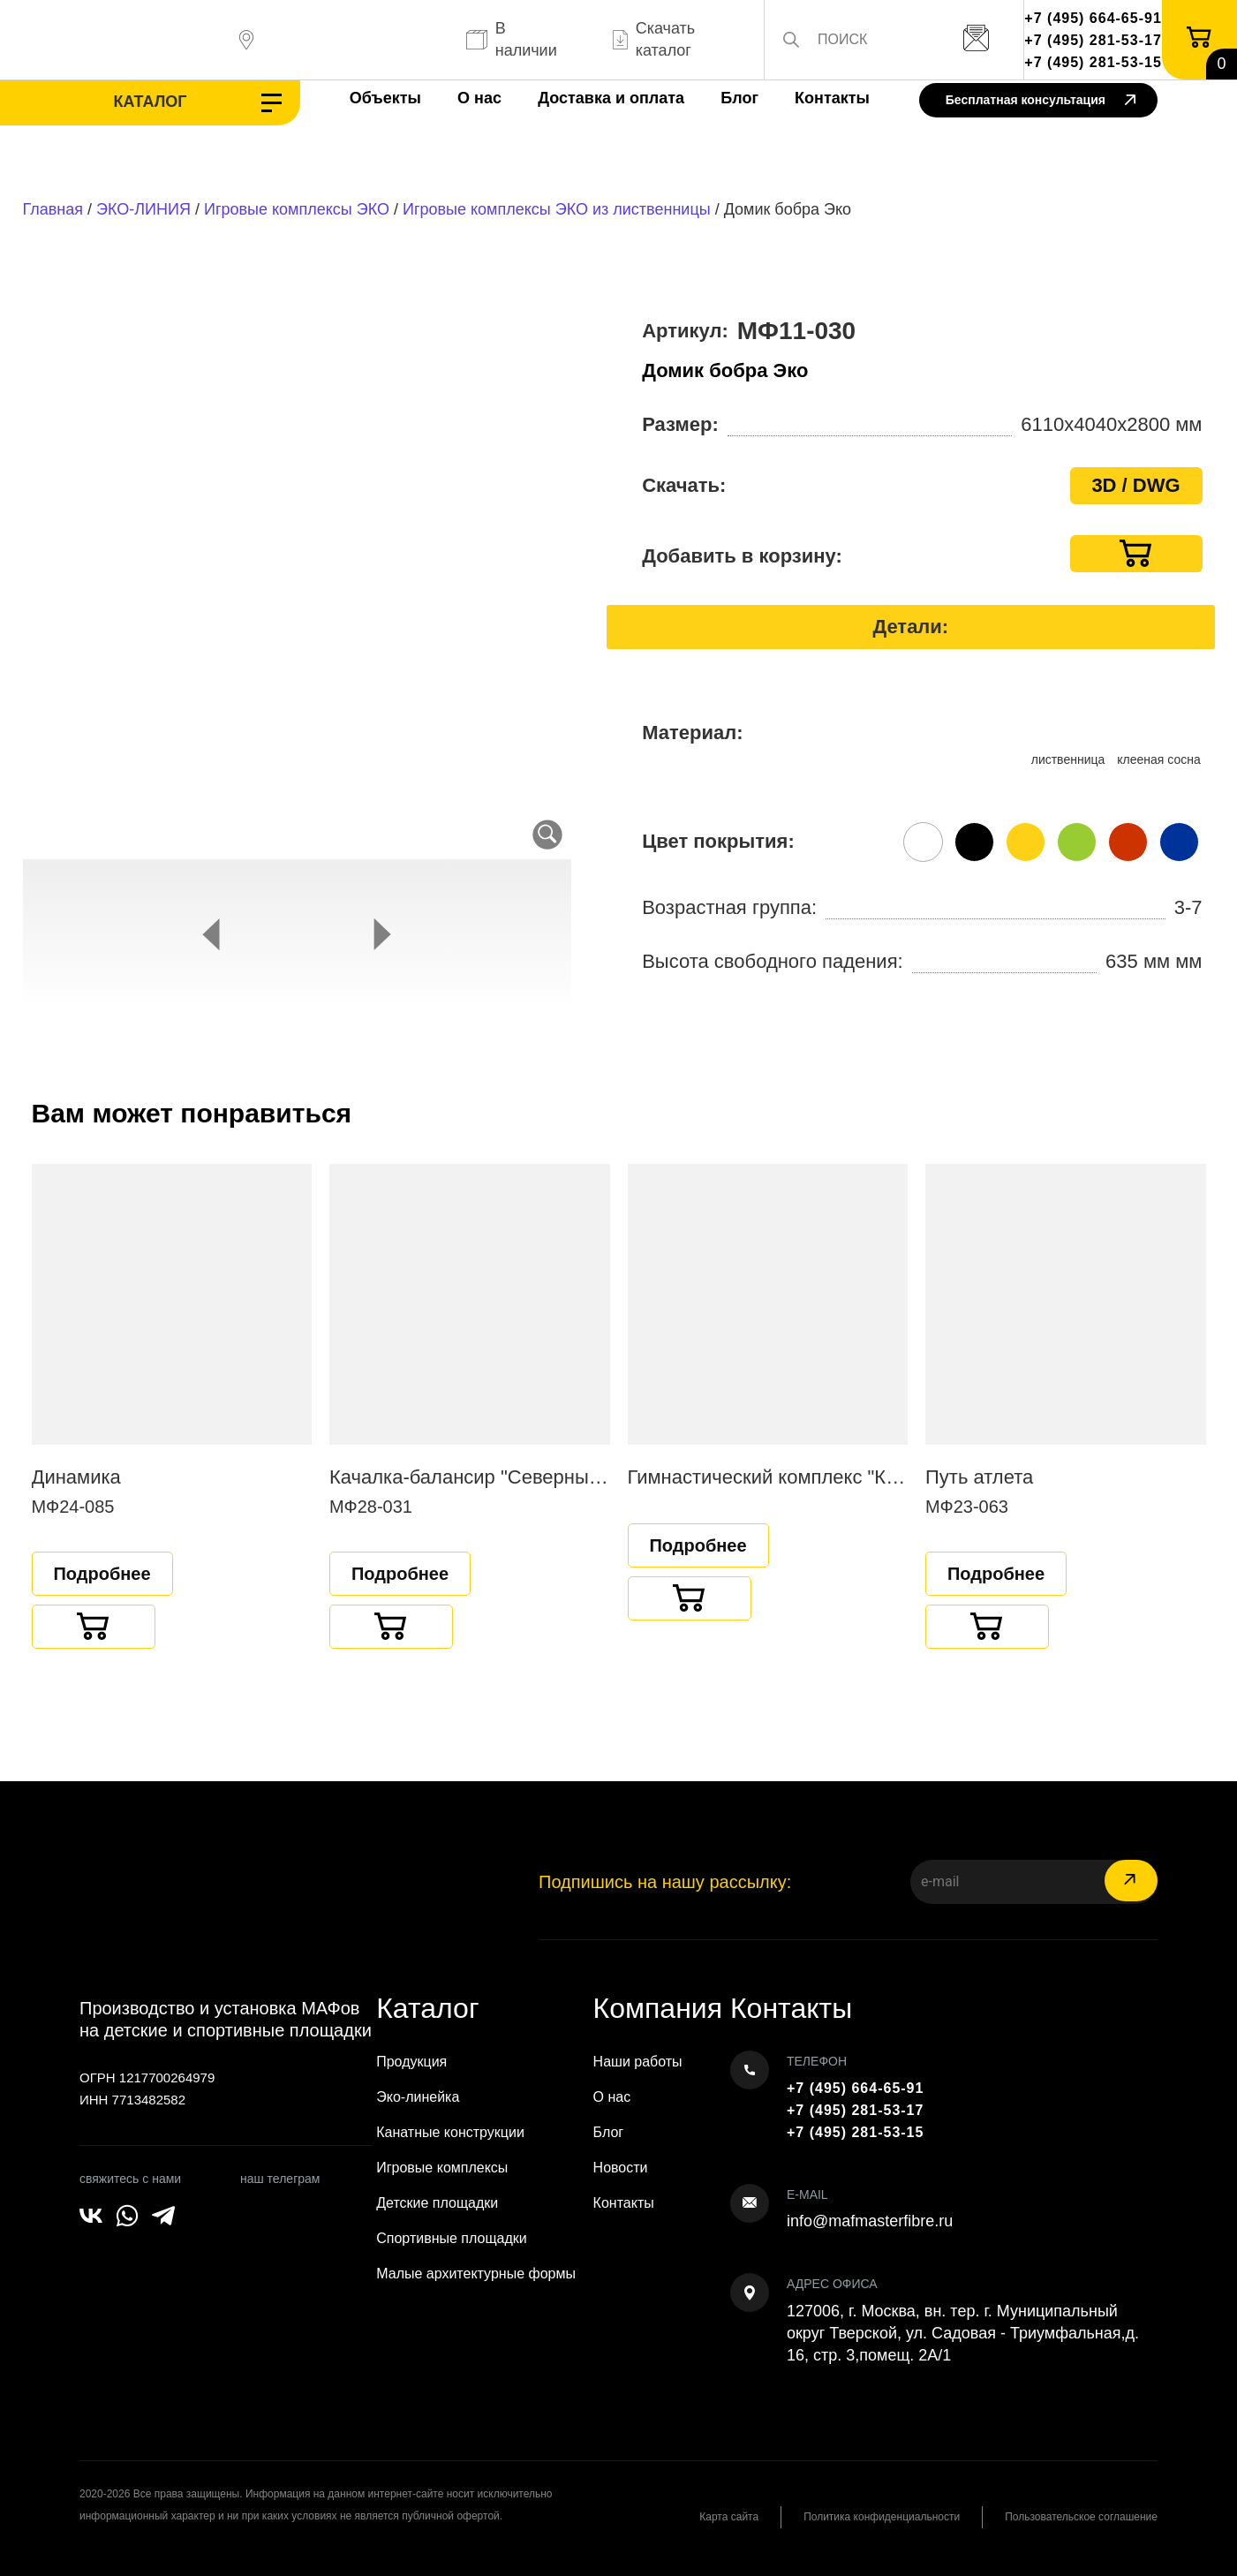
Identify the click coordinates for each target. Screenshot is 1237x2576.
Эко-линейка (417, 2096)
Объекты (385, 98)
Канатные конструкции (450, 2132)
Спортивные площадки (451, 2238)
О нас (479, 98)
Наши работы (638, 2061)
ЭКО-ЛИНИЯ (143, 209)
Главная (53, 209)
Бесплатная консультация (1040, 101)
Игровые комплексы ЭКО (296, 209)
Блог (739, 98)
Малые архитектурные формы (476, 2273)
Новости (620, 2167)
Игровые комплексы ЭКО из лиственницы (557, 209)
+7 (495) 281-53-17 (1092, 40)
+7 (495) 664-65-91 (1092, 18)
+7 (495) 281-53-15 (1092, 62)
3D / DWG (1135, 485)
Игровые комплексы (442, 2167)
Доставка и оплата (611, 98)
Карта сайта (728, 2517)
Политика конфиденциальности (881, 2517)
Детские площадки (437, 2202)
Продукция (411, 2061)
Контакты (832, 98)
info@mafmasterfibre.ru (870, 2221)
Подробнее (101, 1573)
